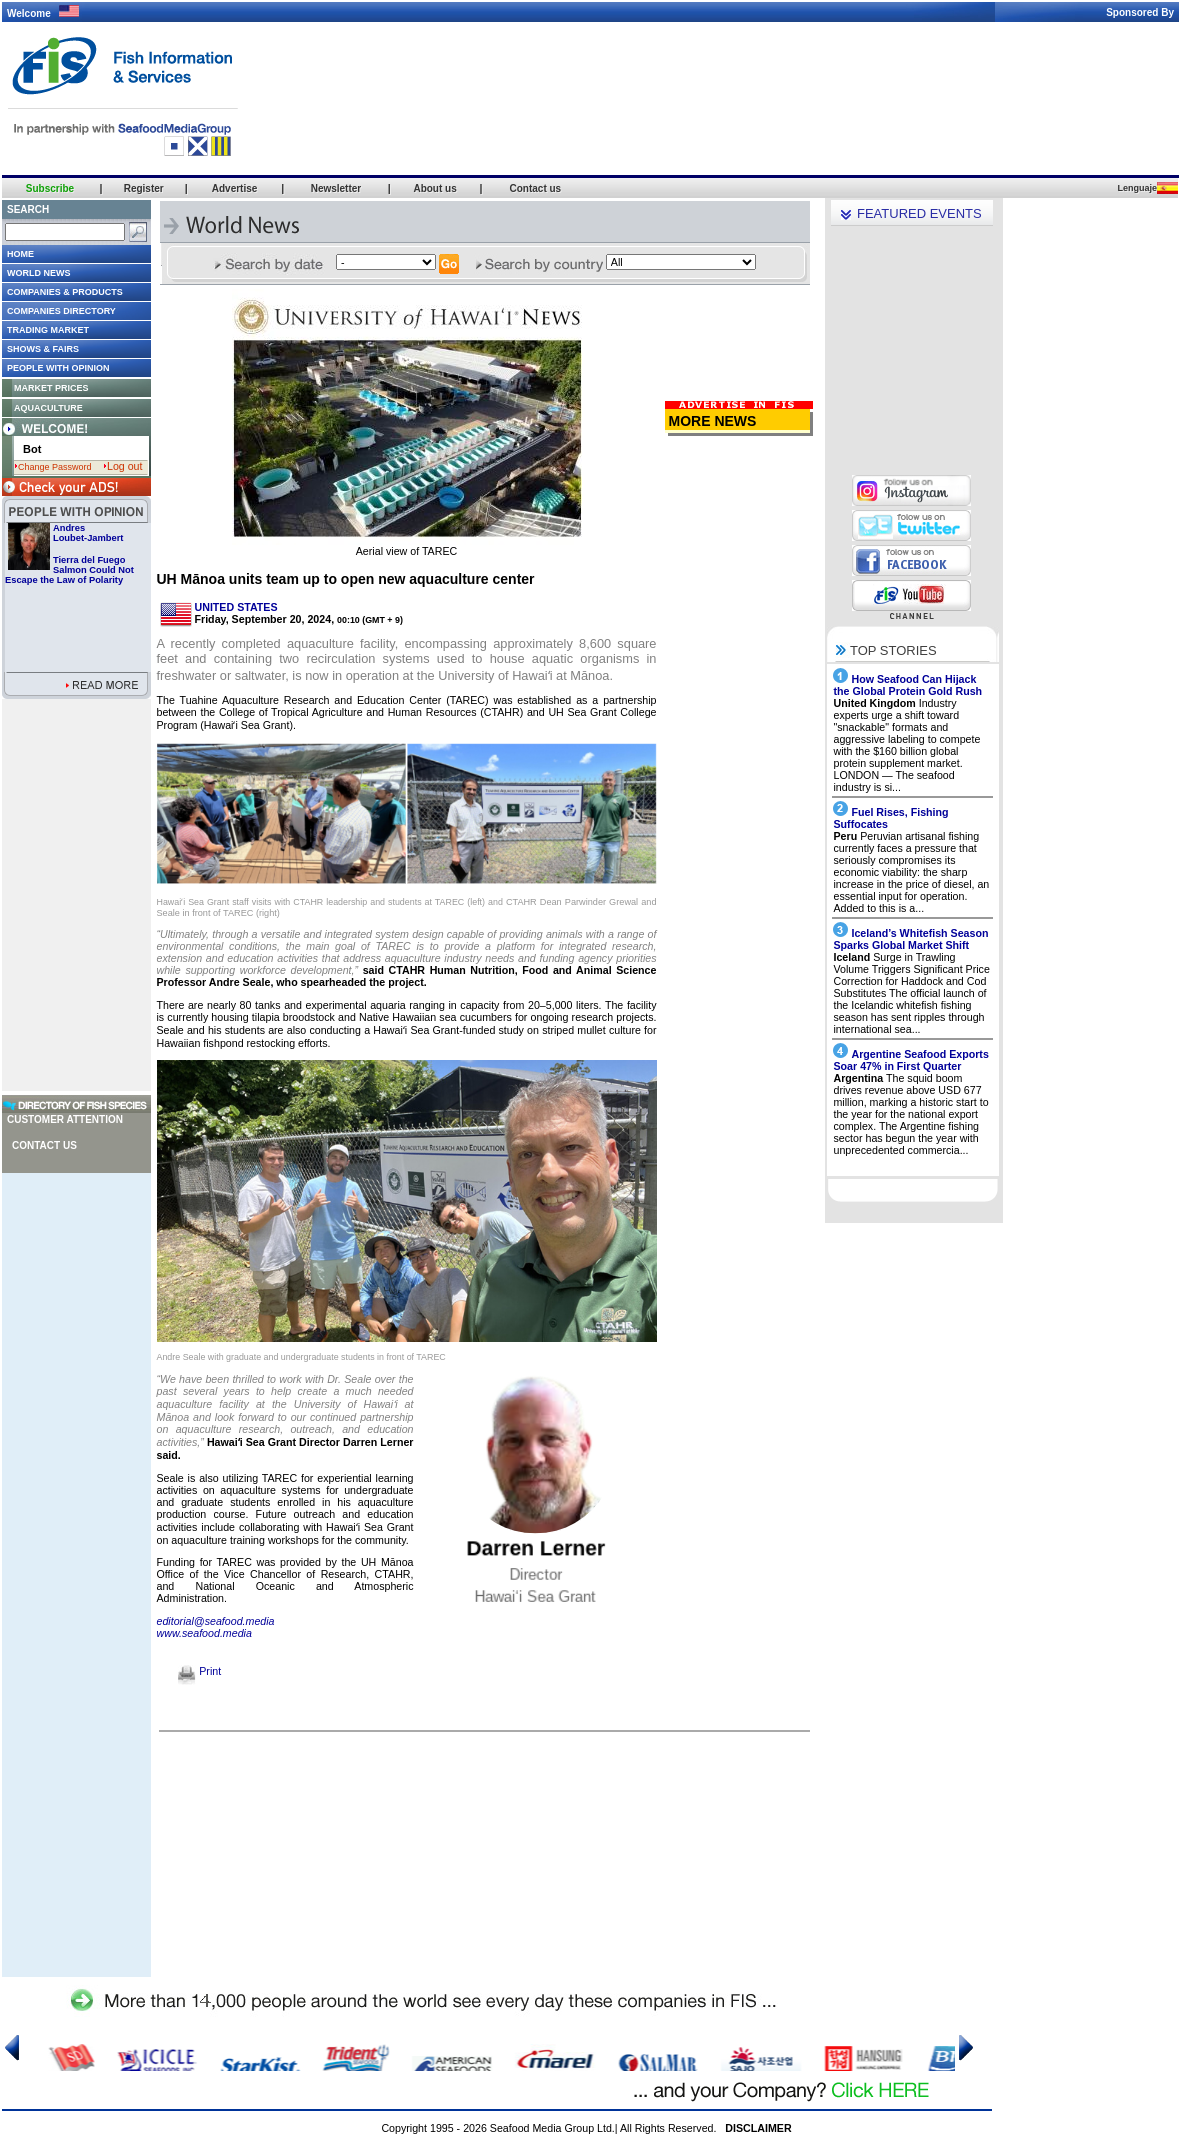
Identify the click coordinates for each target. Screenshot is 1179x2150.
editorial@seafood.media (216, 1621)
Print (199, 1671)
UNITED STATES (236, 607)
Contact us (44, 1145)
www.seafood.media (204, 1633)
